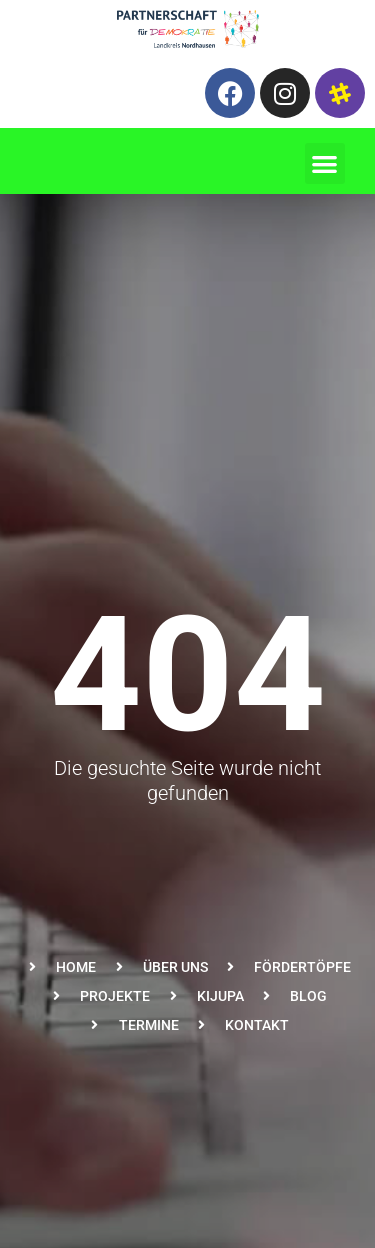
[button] (325, 163)
